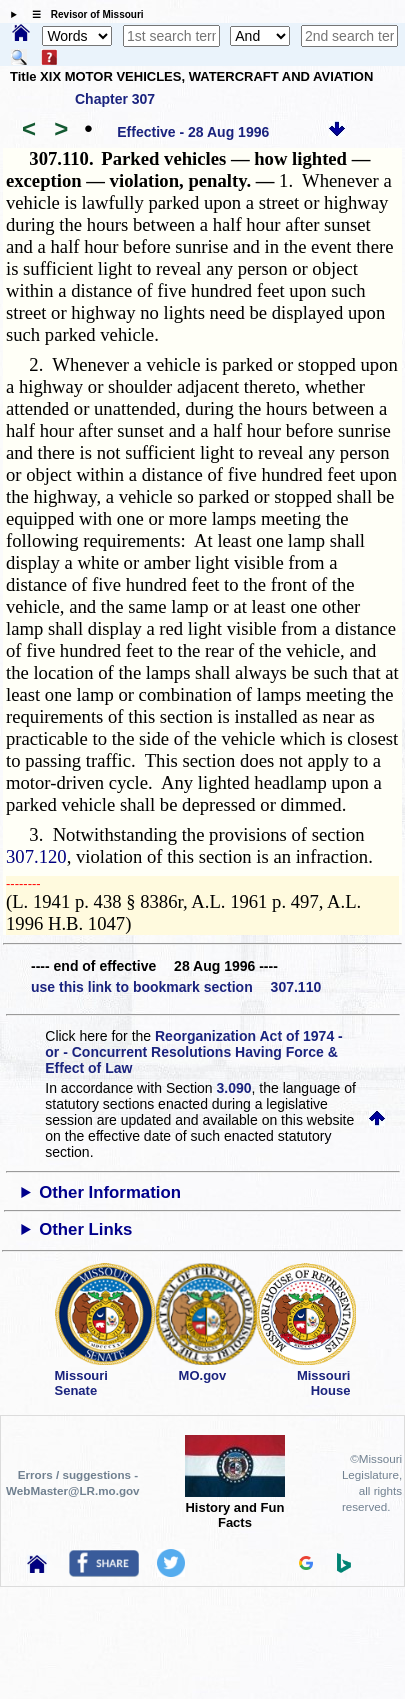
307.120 (36, 856)
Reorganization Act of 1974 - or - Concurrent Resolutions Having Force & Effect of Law (193, 1052)
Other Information (110, 1192)
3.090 (234, 1088)
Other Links (85, 1229)
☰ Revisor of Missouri (83, 14)
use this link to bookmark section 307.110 (176, 987)
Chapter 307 (115, 99)
